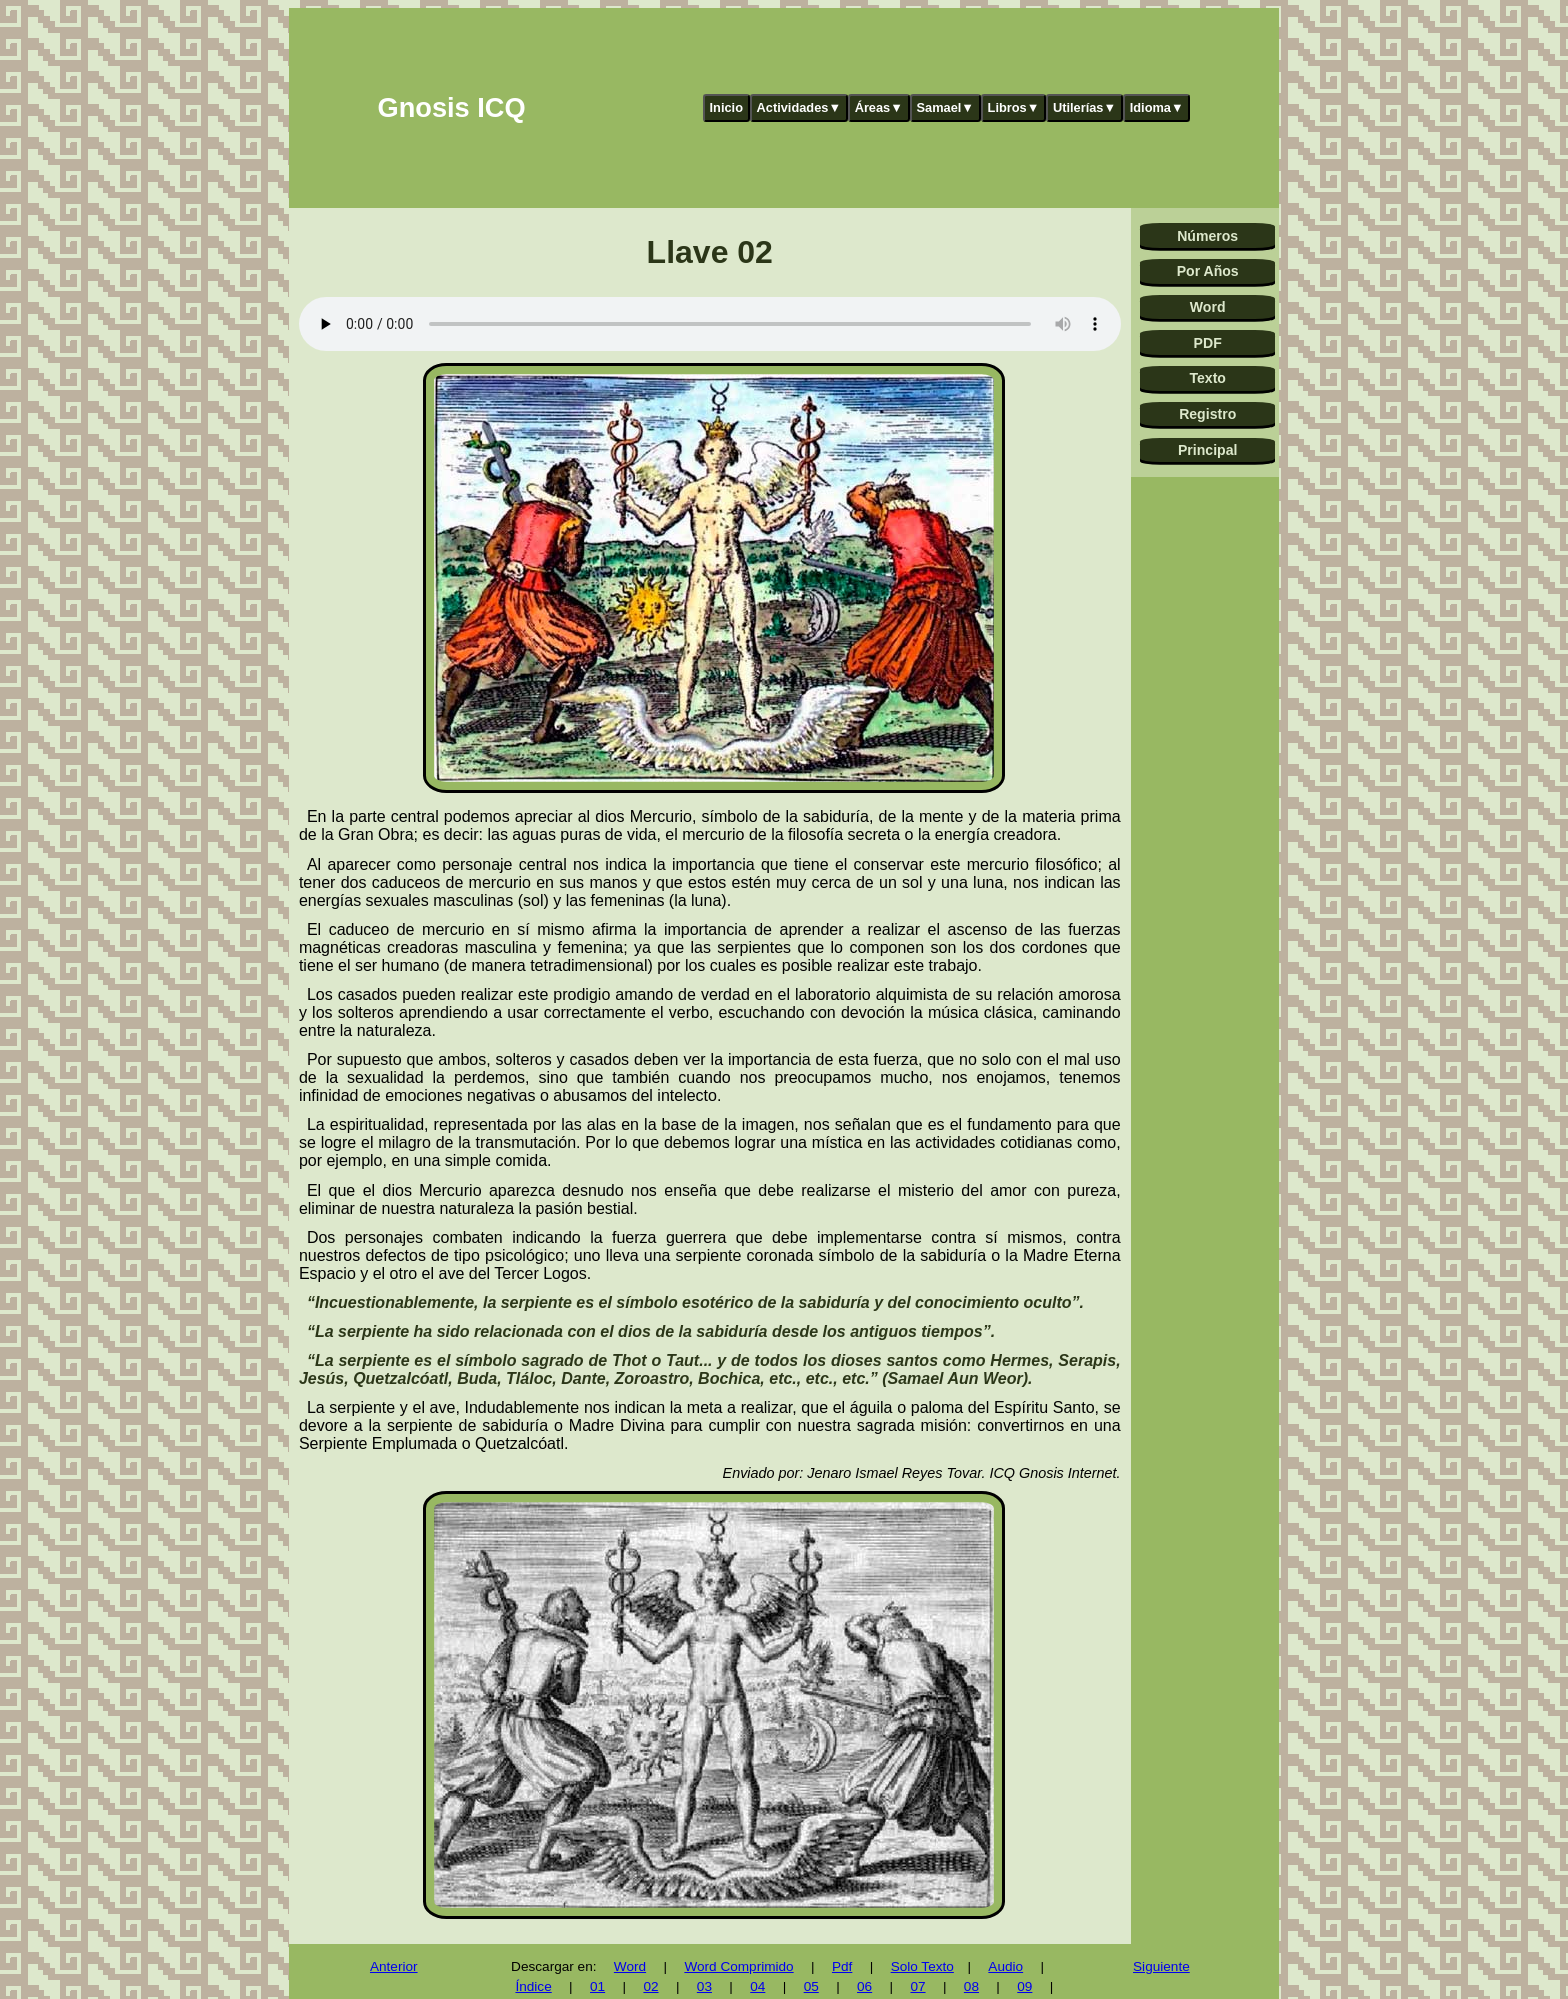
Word (1208, 307)
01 (597, 1986)
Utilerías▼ (1084, 107)
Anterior (394, 1966)
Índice (533, 1986)
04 (757, 1986)
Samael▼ (945, 107)
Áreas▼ (879, 107)
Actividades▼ (799, 107)
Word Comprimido (738, 1966)
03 (704, 1986)
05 (811, 1986)
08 (971, 1986)
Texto (1207, 378)
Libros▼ (1014, 107)
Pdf (842, 1966)
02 (650, 1986)
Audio (1005, 1966)
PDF (1208, 343)
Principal (1207, 450)
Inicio (726, 107)
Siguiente (1161, 1966)
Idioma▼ (1157, 107)
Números (1207, 236)
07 (917, 1986)
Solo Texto (922, 1966)
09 (1024, 1986)
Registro (1207, 414)
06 (864, 1986)
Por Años (1208, 271)
